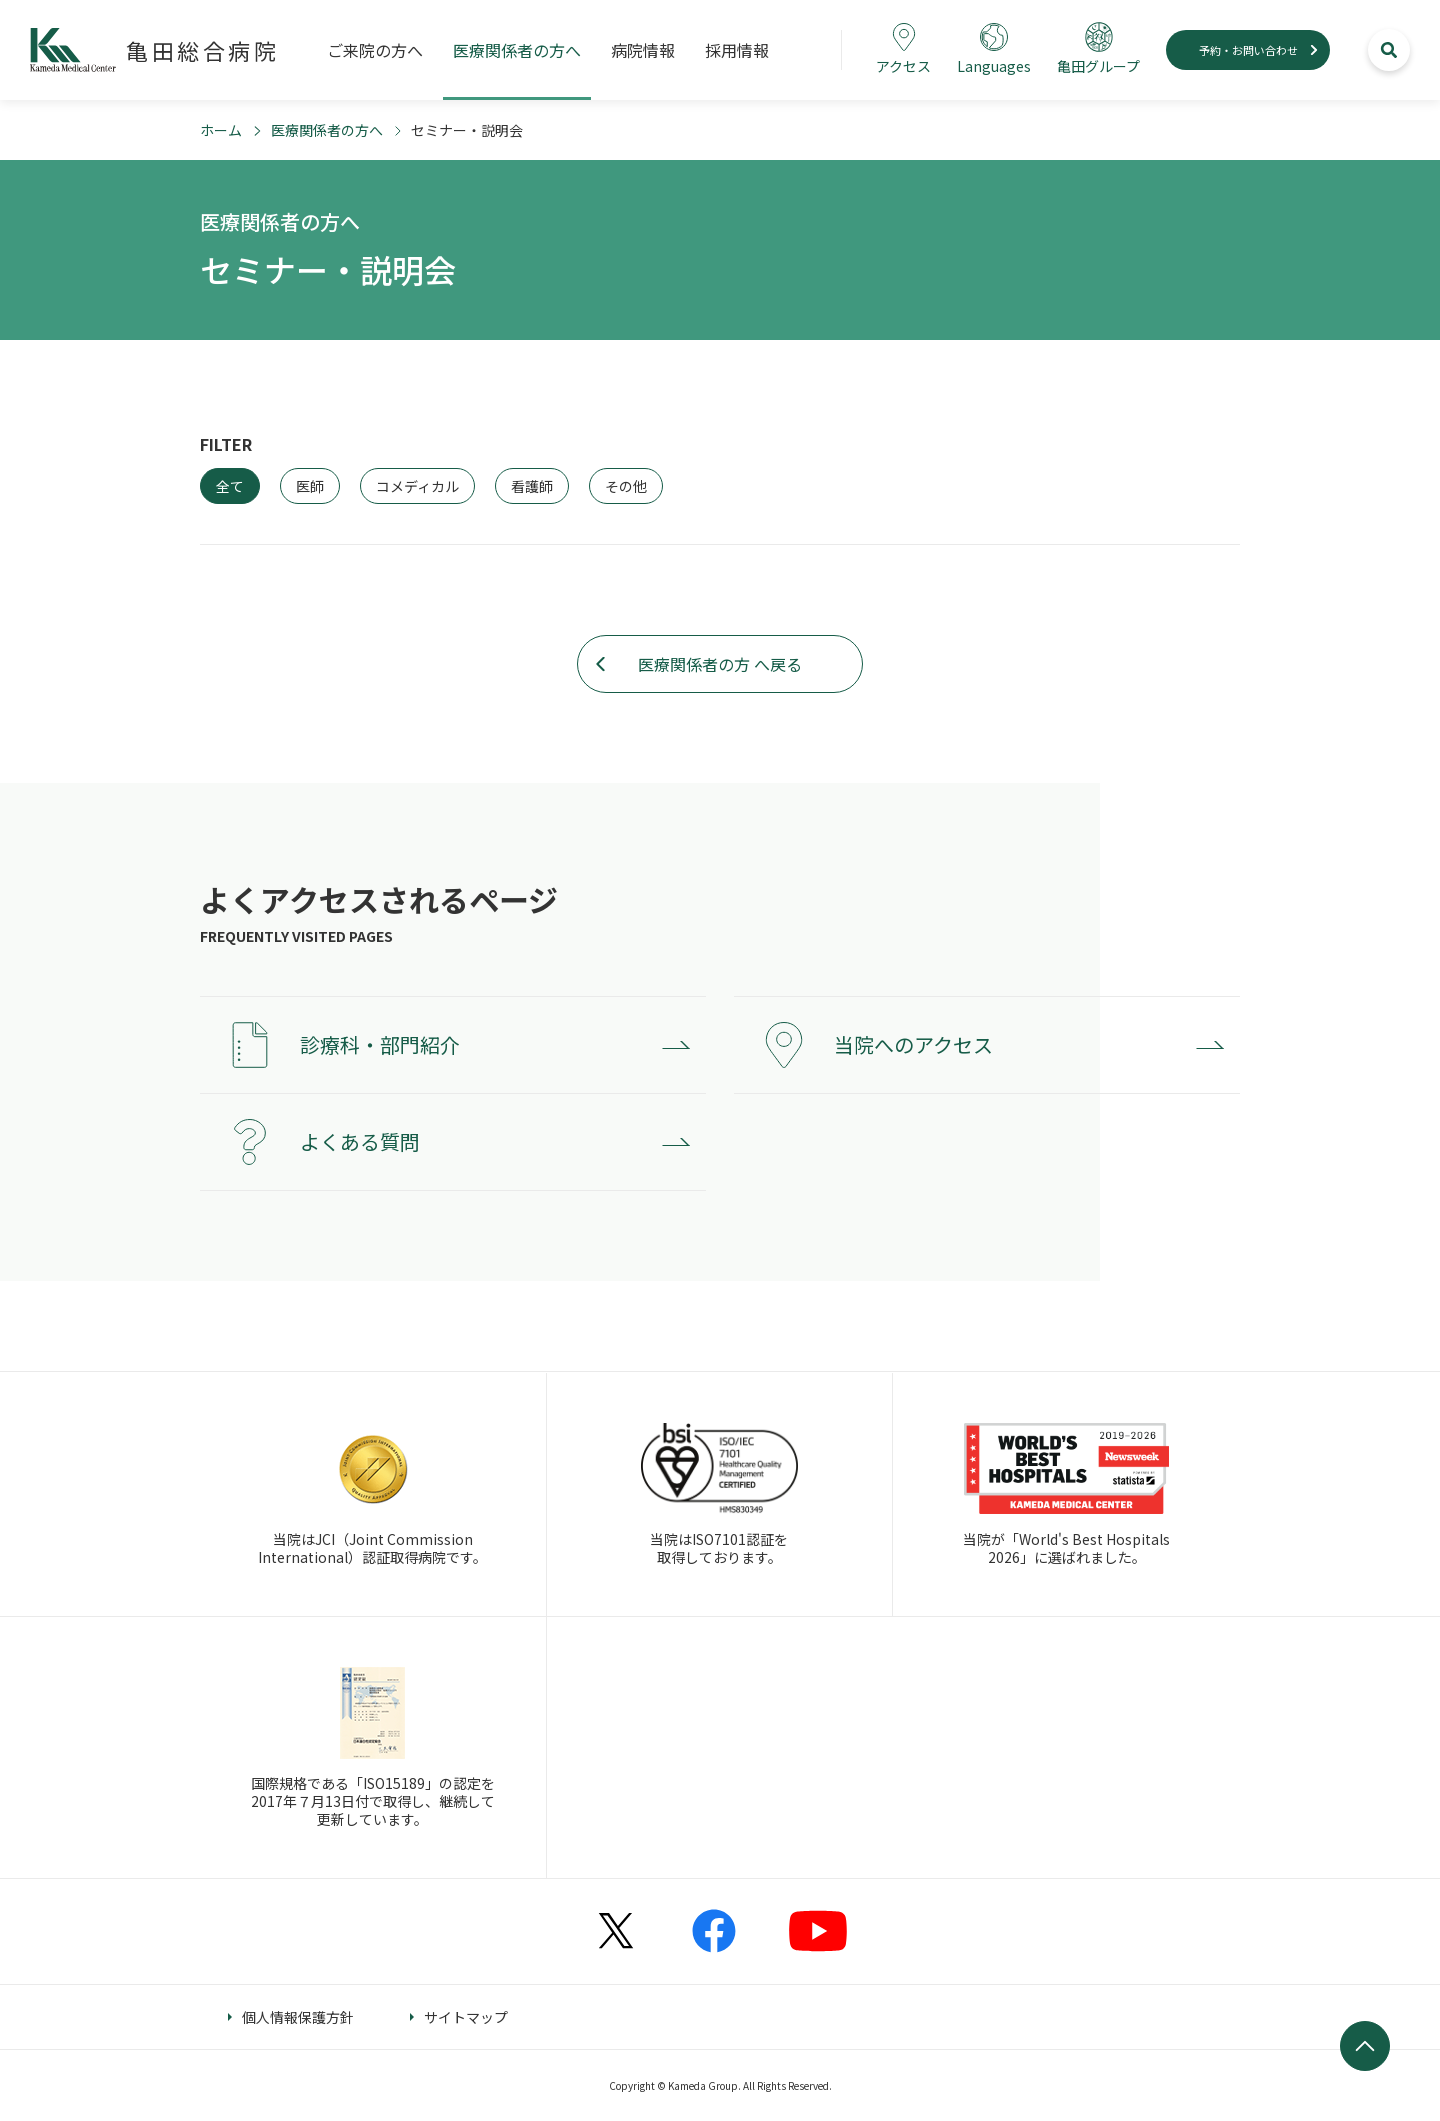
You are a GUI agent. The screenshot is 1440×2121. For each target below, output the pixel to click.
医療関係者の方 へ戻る (720, 664)
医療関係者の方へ (327, 130)
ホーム (221, 130)
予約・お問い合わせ (1248, 50)
